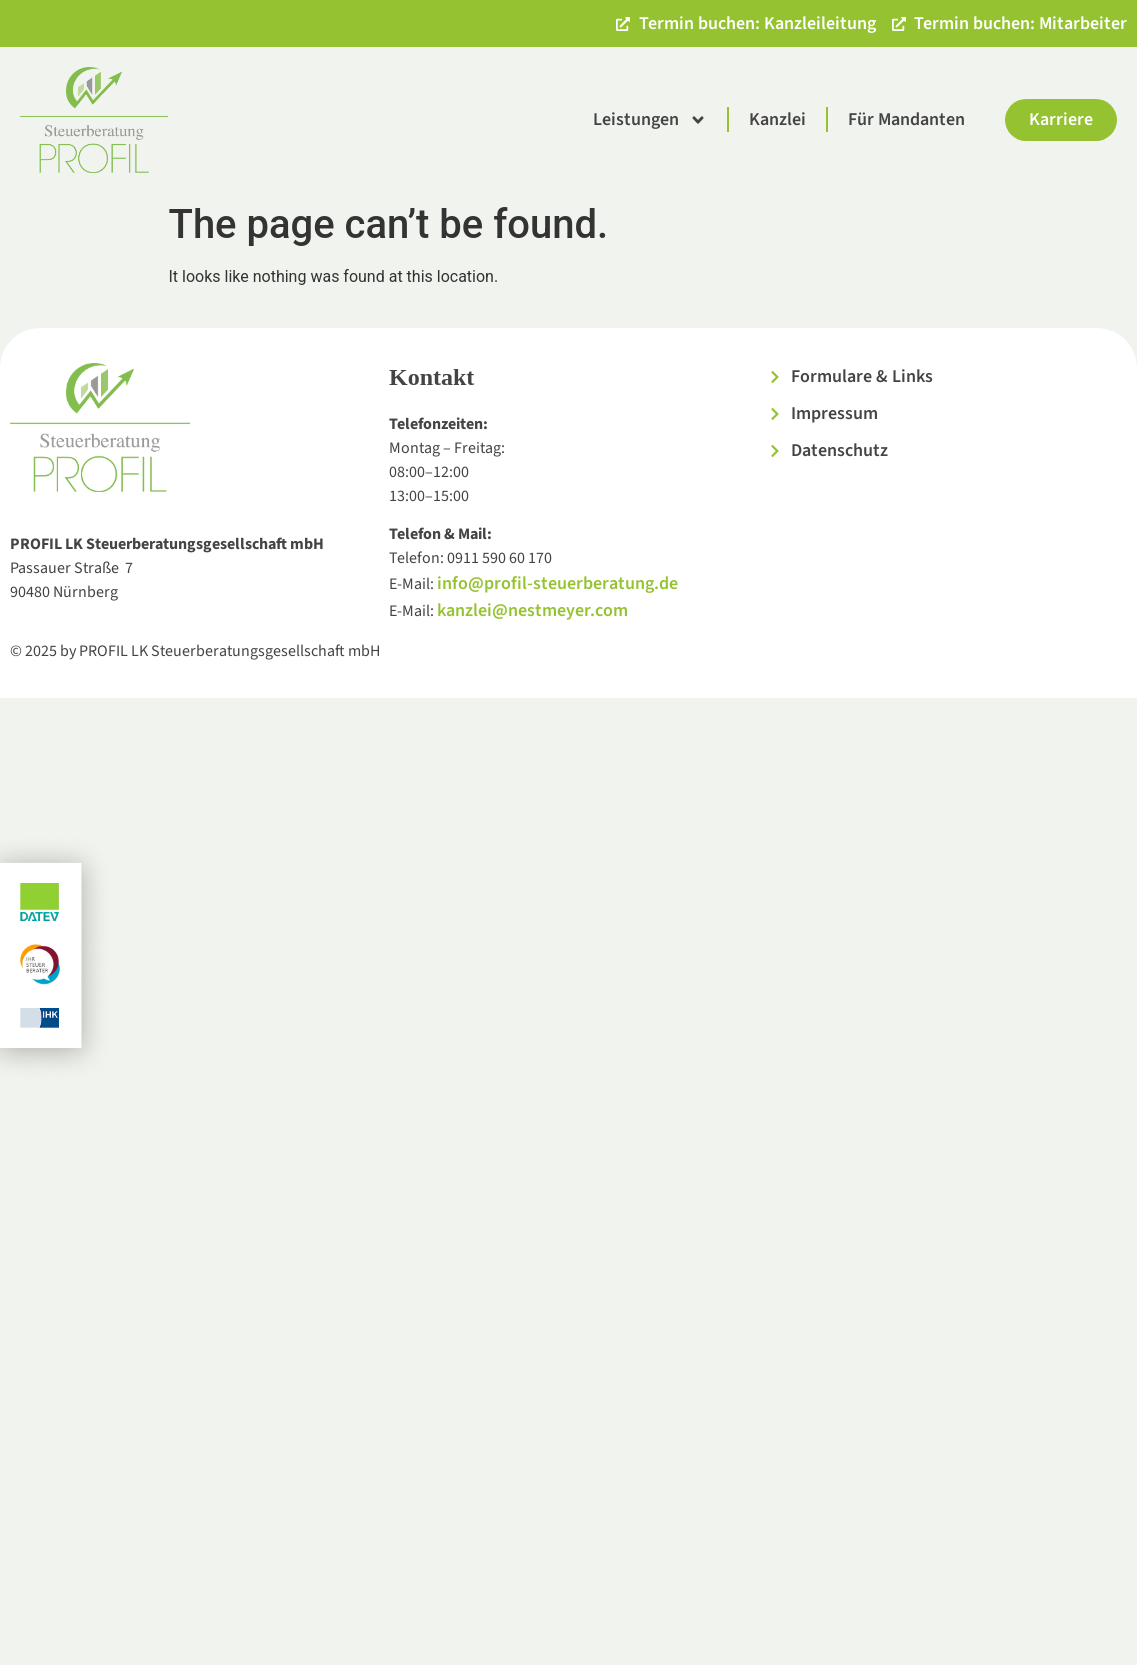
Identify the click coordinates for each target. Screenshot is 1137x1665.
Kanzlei (777, 119)
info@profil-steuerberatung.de (557, 583)
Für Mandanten (906, 119)
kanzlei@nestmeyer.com (532, 610)
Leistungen (650, 120)
